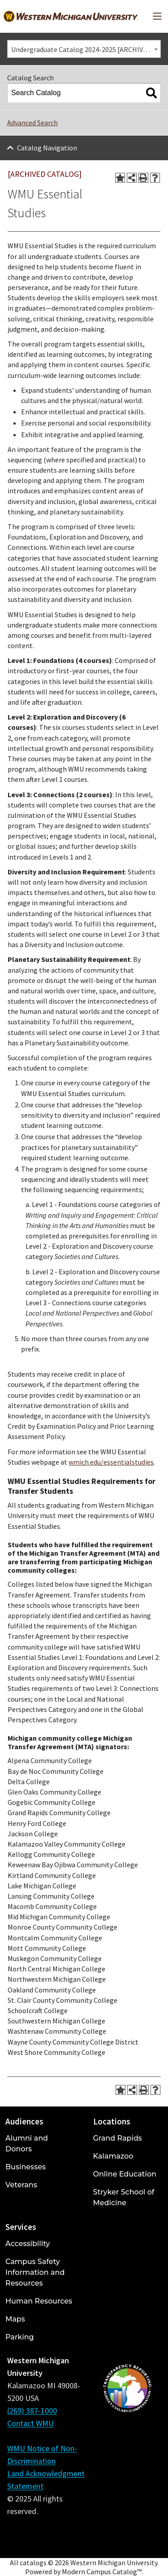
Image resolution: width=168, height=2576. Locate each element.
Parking (19, 2337)
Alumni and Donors (26, 2143)
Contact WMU (30, 2423)
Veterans (21, 2185)
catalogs (33, 2562)
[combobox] (84, 49)
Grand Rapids (117, 2138)
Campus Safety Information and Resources (35, 2272)
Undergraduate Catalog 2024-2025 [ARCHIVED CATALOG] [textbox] (85, 49)
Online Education (124, 2174)
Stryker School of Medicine (124, 2197)
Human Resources (38, 2301)
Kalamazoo (113, 2156)
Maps (15, 2319)
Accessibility (27, 2243)
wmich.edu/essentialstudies (111, 1461)
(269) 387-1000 (32, 2410)
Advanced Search (32, 122)
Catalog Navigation (47, 147)
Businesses (25, 2167)
